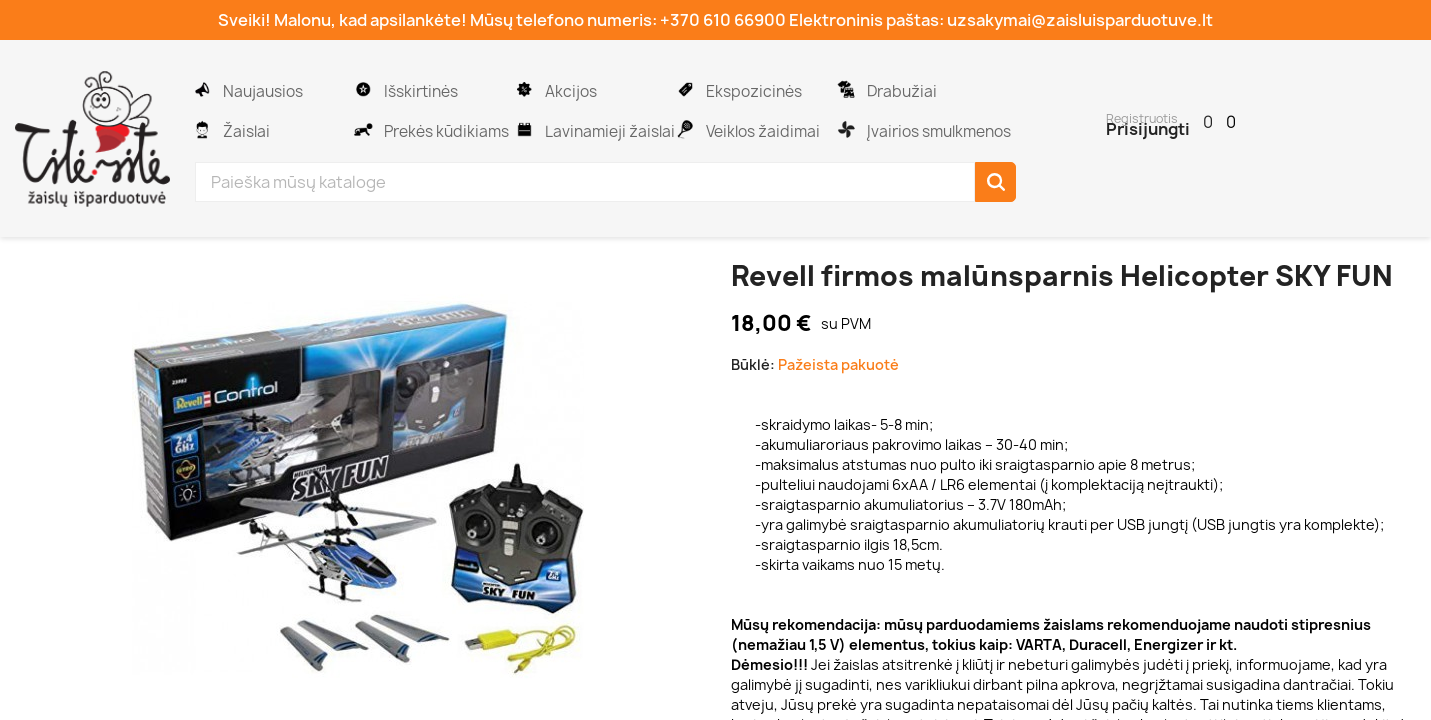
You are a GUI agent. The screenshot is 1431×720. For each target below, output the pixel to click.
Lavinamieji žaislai (608, 131)
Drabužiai (900, 91)
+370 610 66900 (723, 20)
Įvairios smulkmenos (937, 131)
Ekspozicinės (752, 91)
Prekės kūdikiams (445, 131)
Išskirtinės (419, 91)
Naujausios (261, 91)
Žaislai (245, 131)
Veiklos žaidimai (761, 131)
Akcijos (569, 91)
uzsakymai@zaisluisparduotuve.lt (1080, 20)
